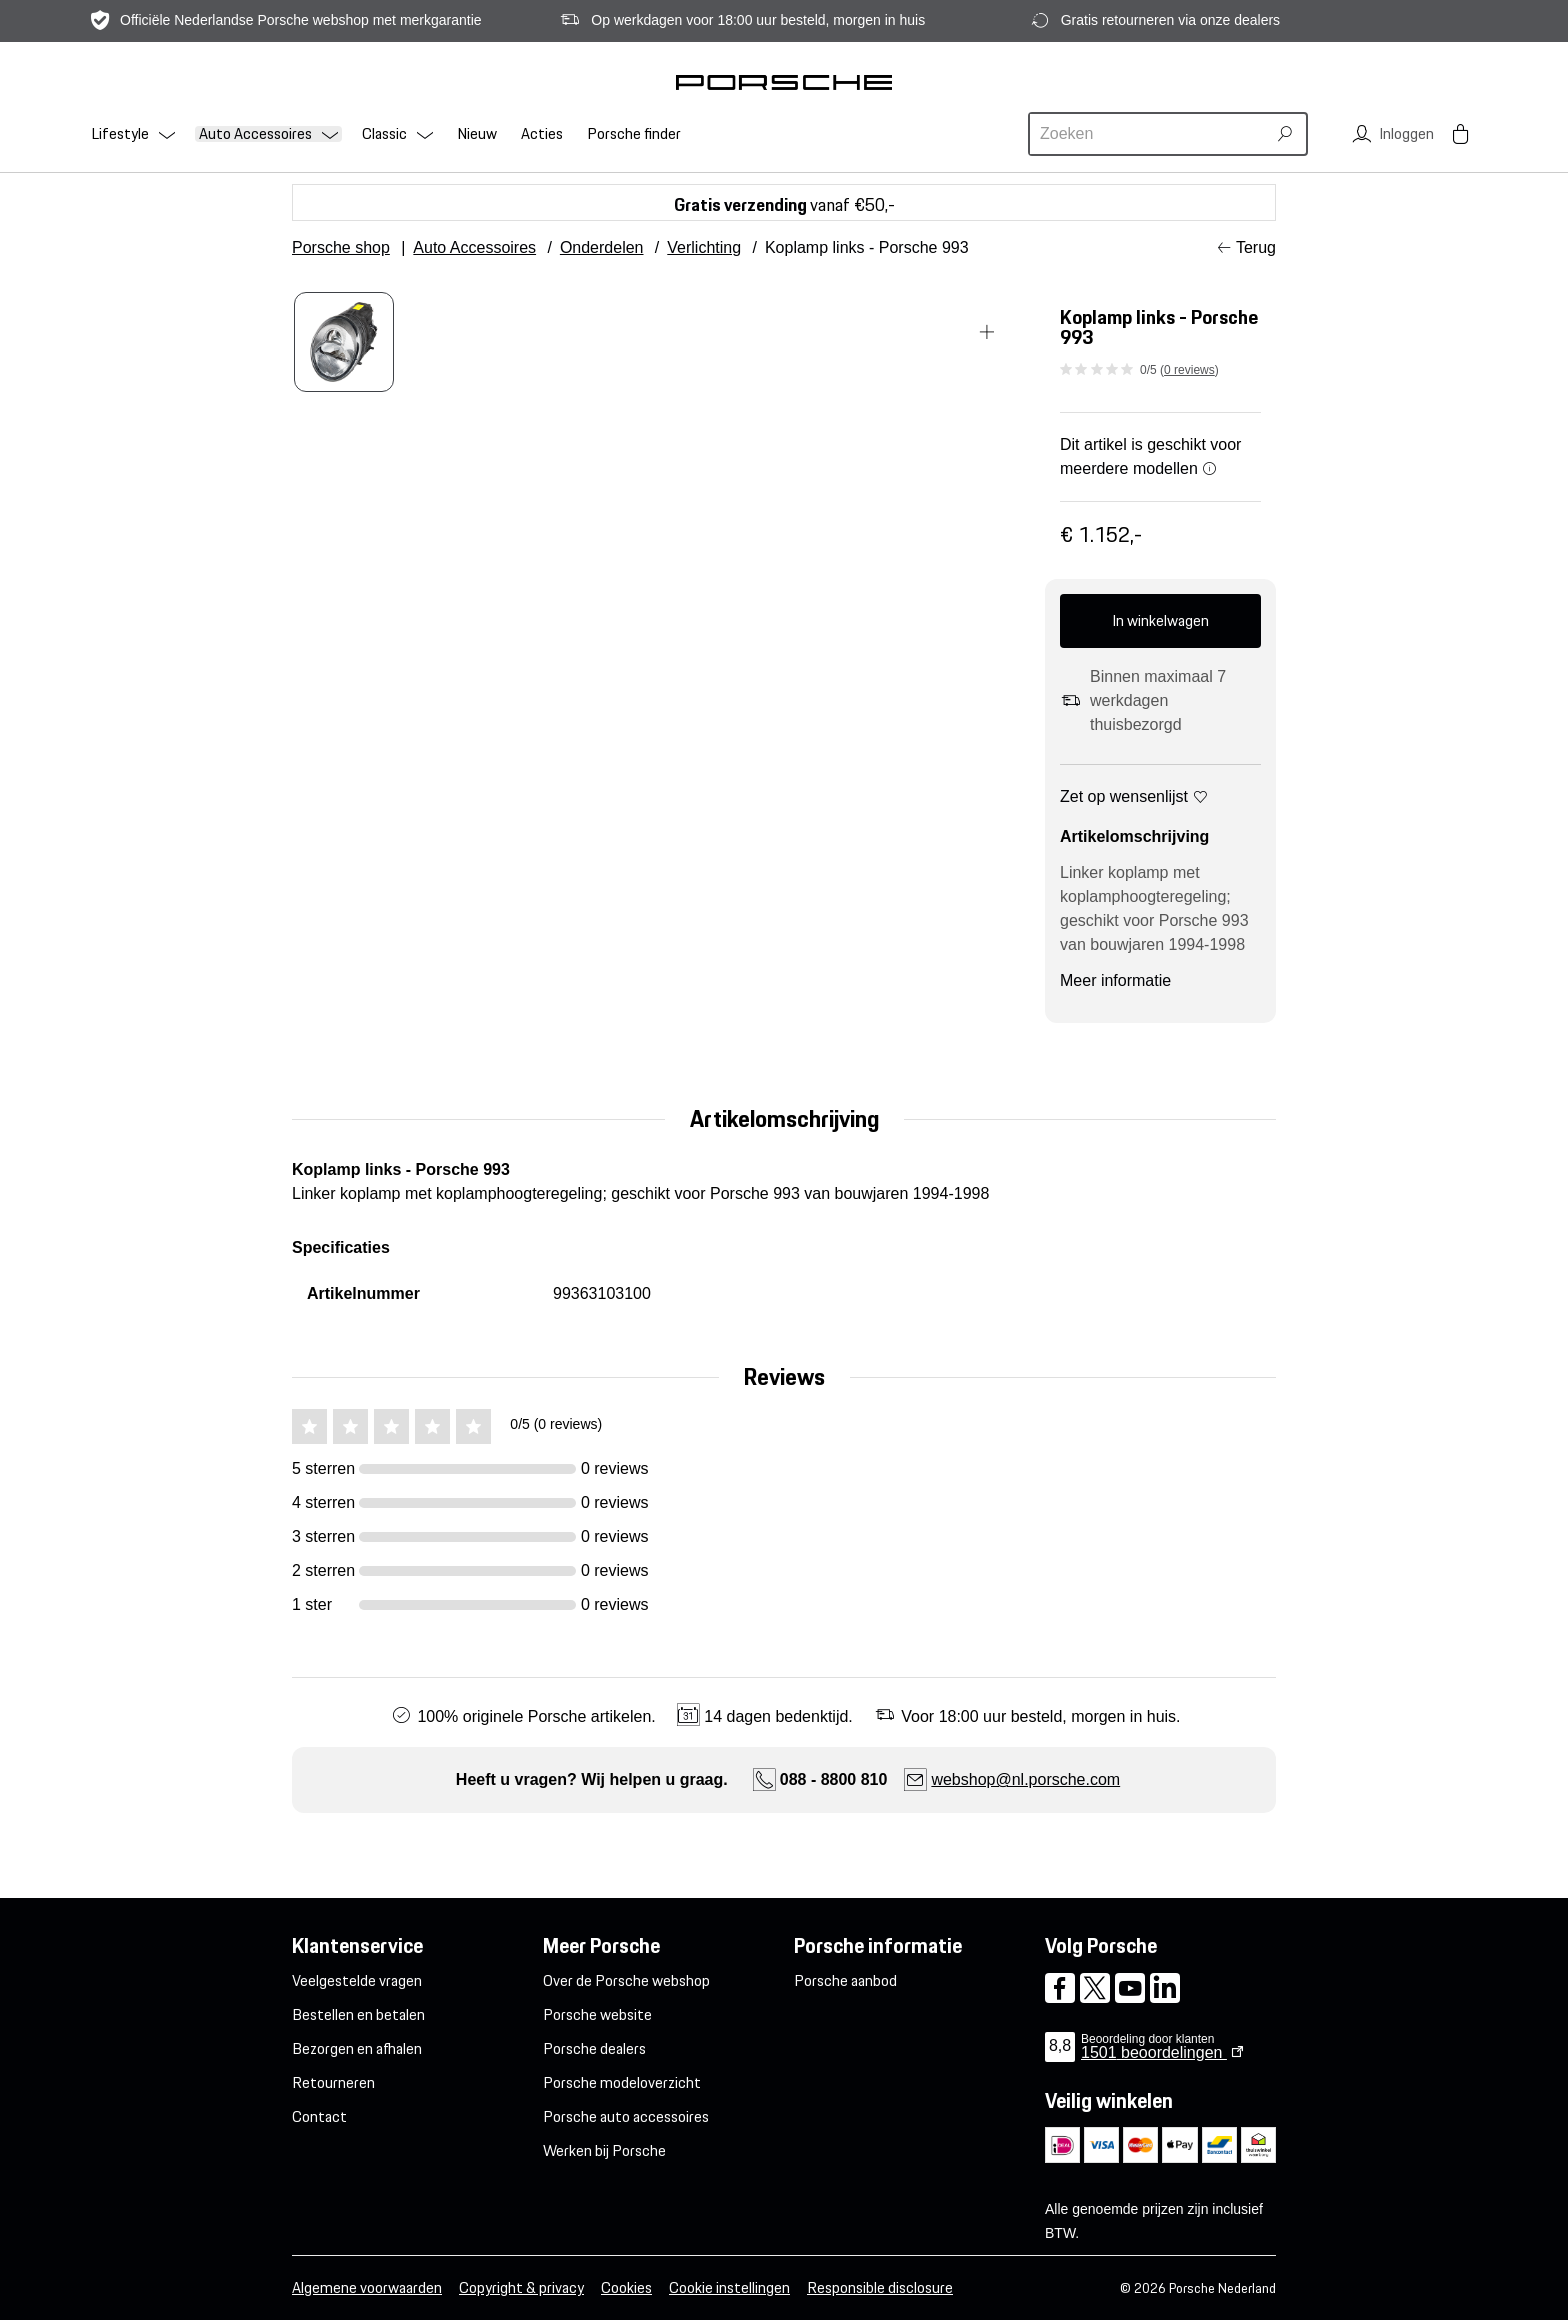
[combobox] (1150, 134)
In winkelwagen (1160, 620)
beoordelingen (1154, 2052)
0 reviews (1189, 370)
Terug (1256, 247)
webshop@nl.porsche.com (1025, 1779)
